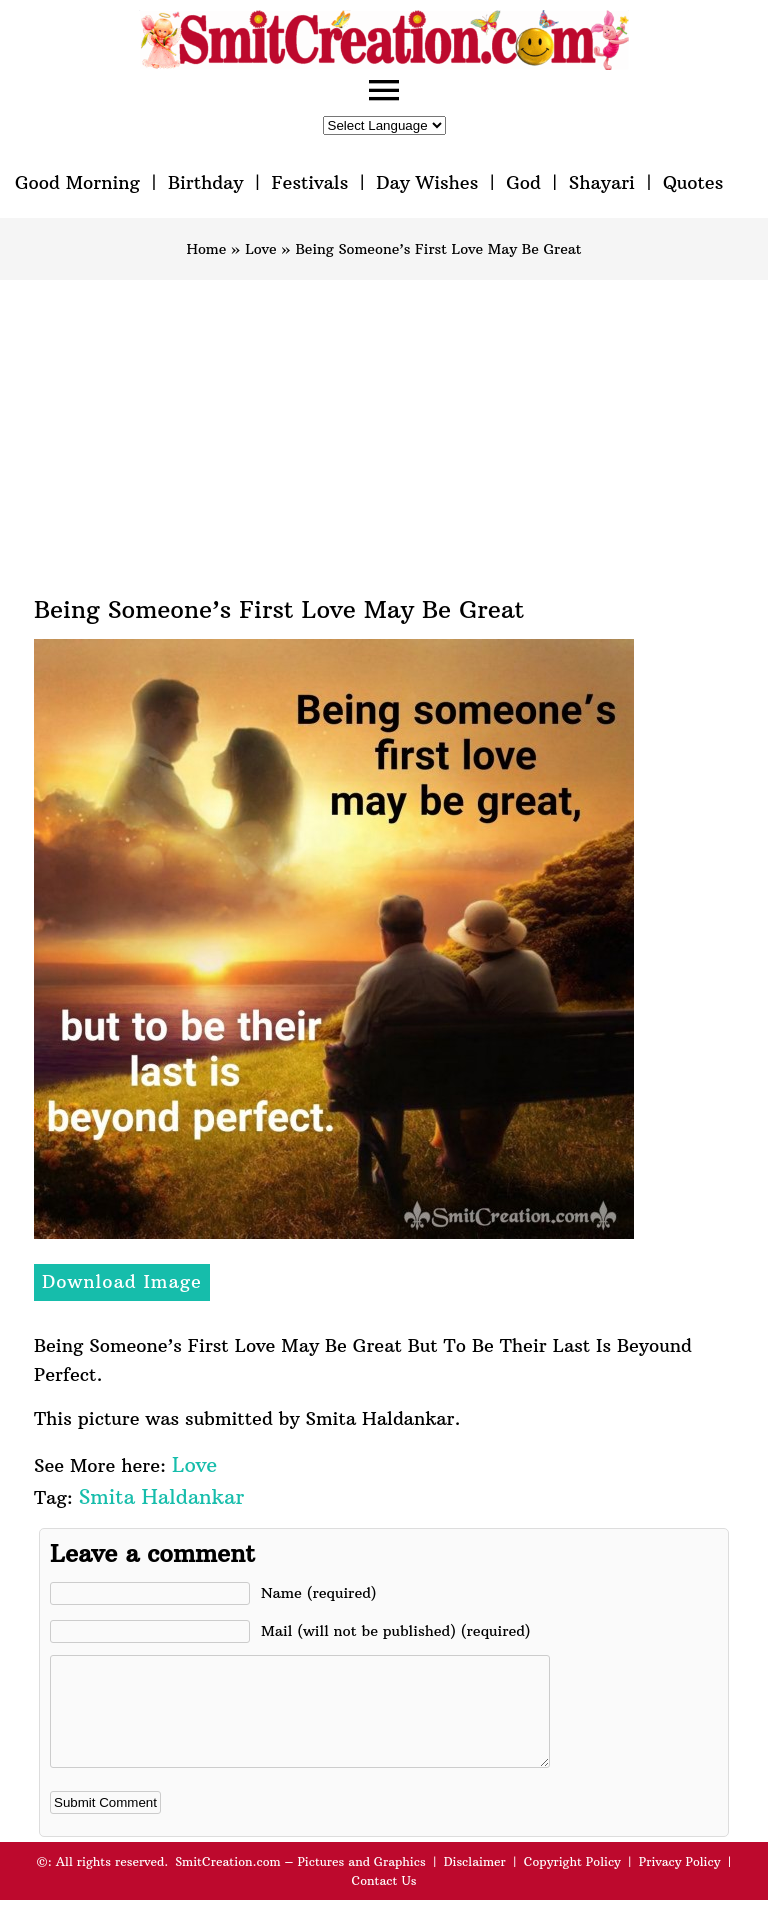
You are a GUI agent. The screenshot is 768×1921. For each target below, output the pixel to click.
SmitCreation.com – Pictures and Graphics (300, 1882)
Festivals (309, 182)
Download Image (122, 1281)
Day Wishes (427, 182)
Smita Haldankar (161, 1496)
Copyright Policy (572, 1882)
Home (206, 249)
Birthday (206, 182)
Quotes (693, 182)
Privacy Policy (680, 1882)
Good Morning (77, 182)
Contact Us (383, 1901)
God (523, 182)
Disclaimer (475, 1882)
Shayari (602, 182)
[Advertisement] (384, 430)
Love (261, 249)
